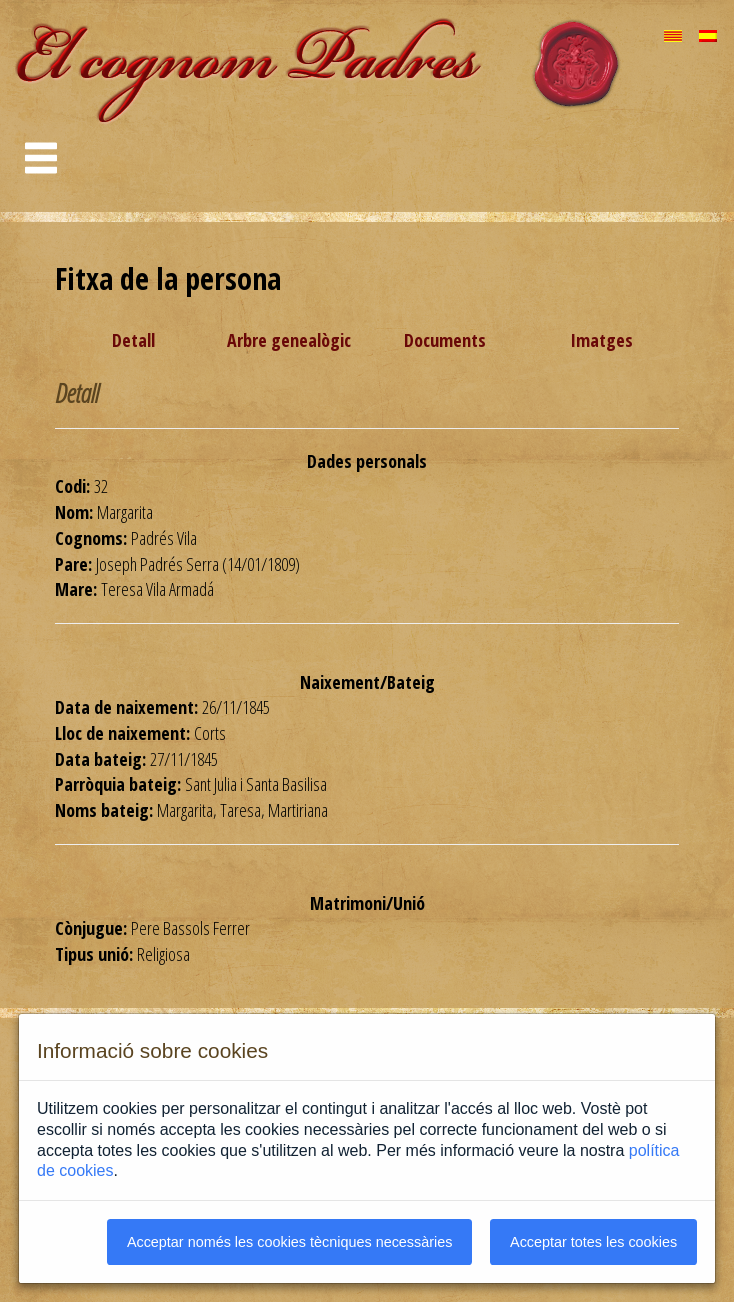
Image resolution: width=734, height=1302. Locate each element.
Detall (133, 340)
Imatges (601, 340)
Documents (445, 340)
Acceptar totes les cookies (593, 1242)
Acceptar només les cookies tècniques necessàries (290, 1242)
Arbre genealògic (289, 340)
